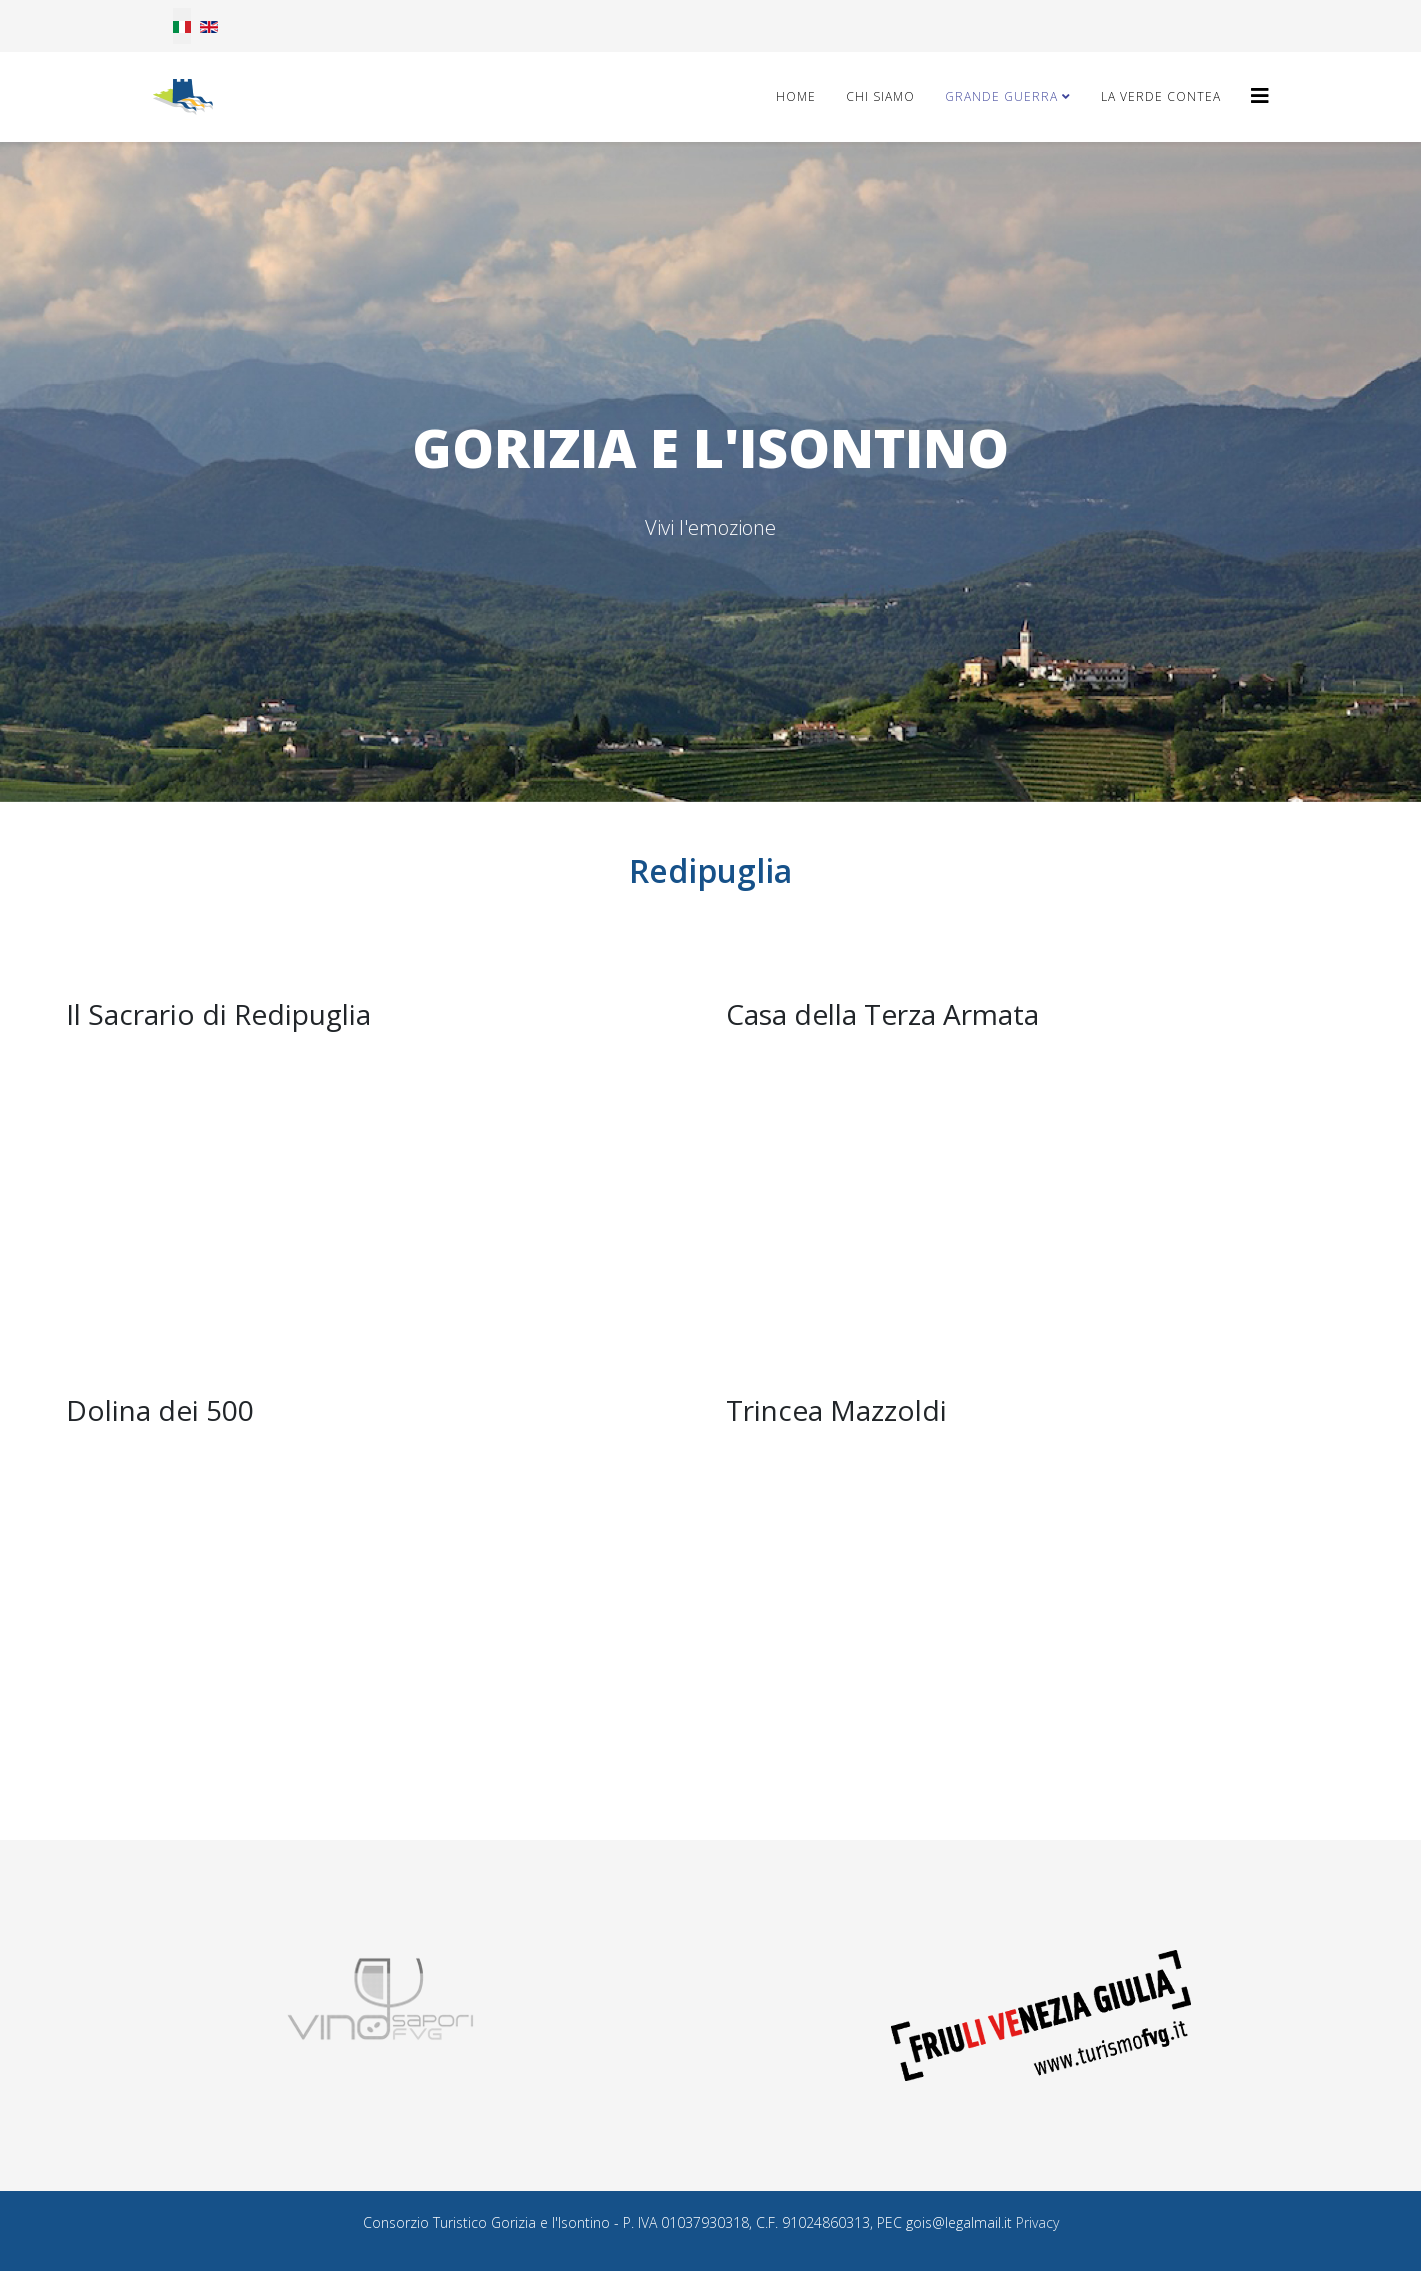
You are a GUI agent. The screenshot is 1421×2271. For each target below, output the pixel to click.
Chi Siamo (880, 96)
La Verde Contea (1161, 96)
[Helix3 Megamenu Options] (1260, 95)
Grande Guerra (1001, 96)
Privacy (1037, 2222)
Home (796, 96)
